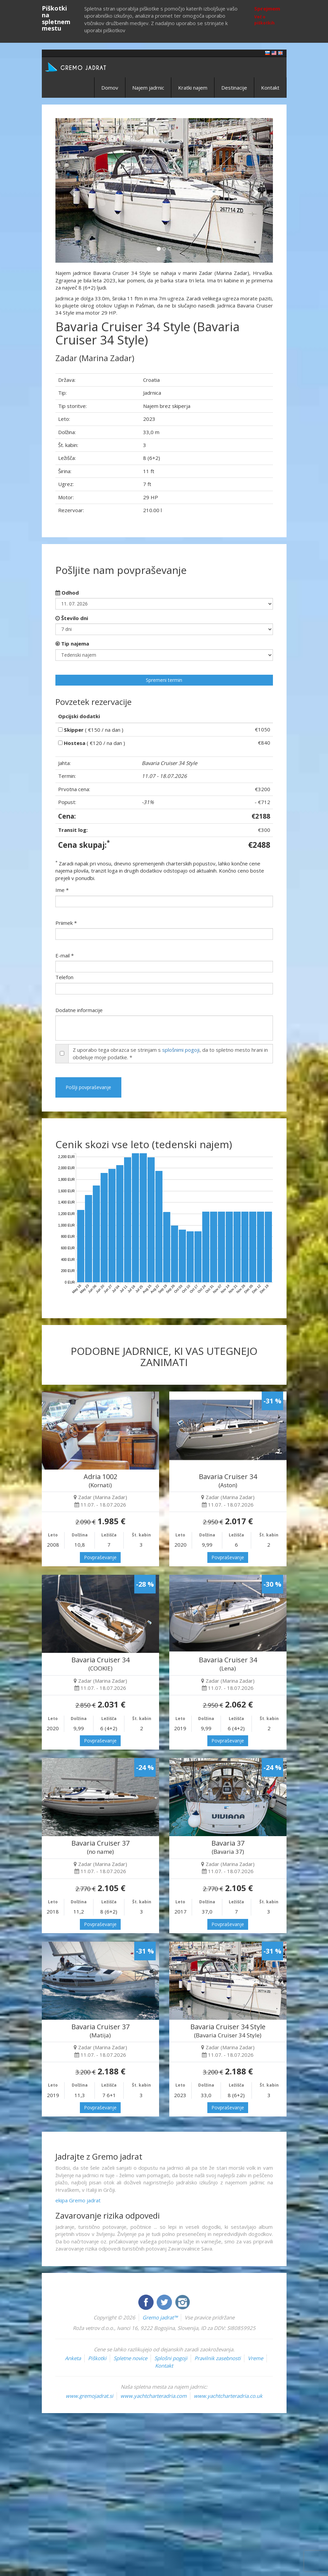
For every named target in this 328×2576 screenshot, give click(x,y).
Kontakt (270, 87)
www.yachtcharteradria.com (153, 2395)
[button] (71, 190)
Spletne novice (130, 2358)
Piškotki (97, 2358)
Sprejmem (267, 8)
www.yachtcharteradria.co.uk (228, 2395)
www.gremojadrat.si (89, 2395)
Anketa (73, 2358)
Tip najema (72, 643)
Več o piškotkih (264, 19)
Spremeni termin (164, 680)
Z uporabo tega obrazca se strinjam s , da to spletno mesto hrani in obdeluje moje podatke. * (170, 1053)
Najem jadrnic (148, 87)
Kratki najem (192, 87)
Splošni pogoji (170, 2358)
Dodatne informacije (79, 1010)
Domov (109, 87)
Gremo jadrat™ (159, 2317)
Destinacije (234, 87)
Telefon (64, 977)
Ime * (62, 889)
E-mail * (64, 955)
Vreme (255, 2358)
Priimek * (66, 922)
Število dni (71, 618)
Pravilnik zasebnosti (217, 2358)
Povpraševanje (100, 1557)
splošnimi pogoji (181, 1049)
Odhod (67, 592)
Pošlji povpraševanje (88, 1087)
